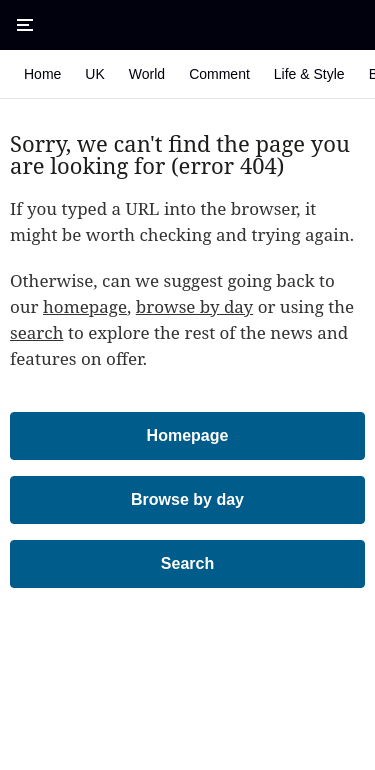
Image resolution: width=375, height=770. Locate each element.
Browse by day (187, 499)
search (37, 332)
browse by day (195, 306)
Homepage (188, 435)
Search (187, 563)
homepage (85, 306)
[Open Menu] (25, 25)
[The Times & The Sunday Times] (188, 25)
